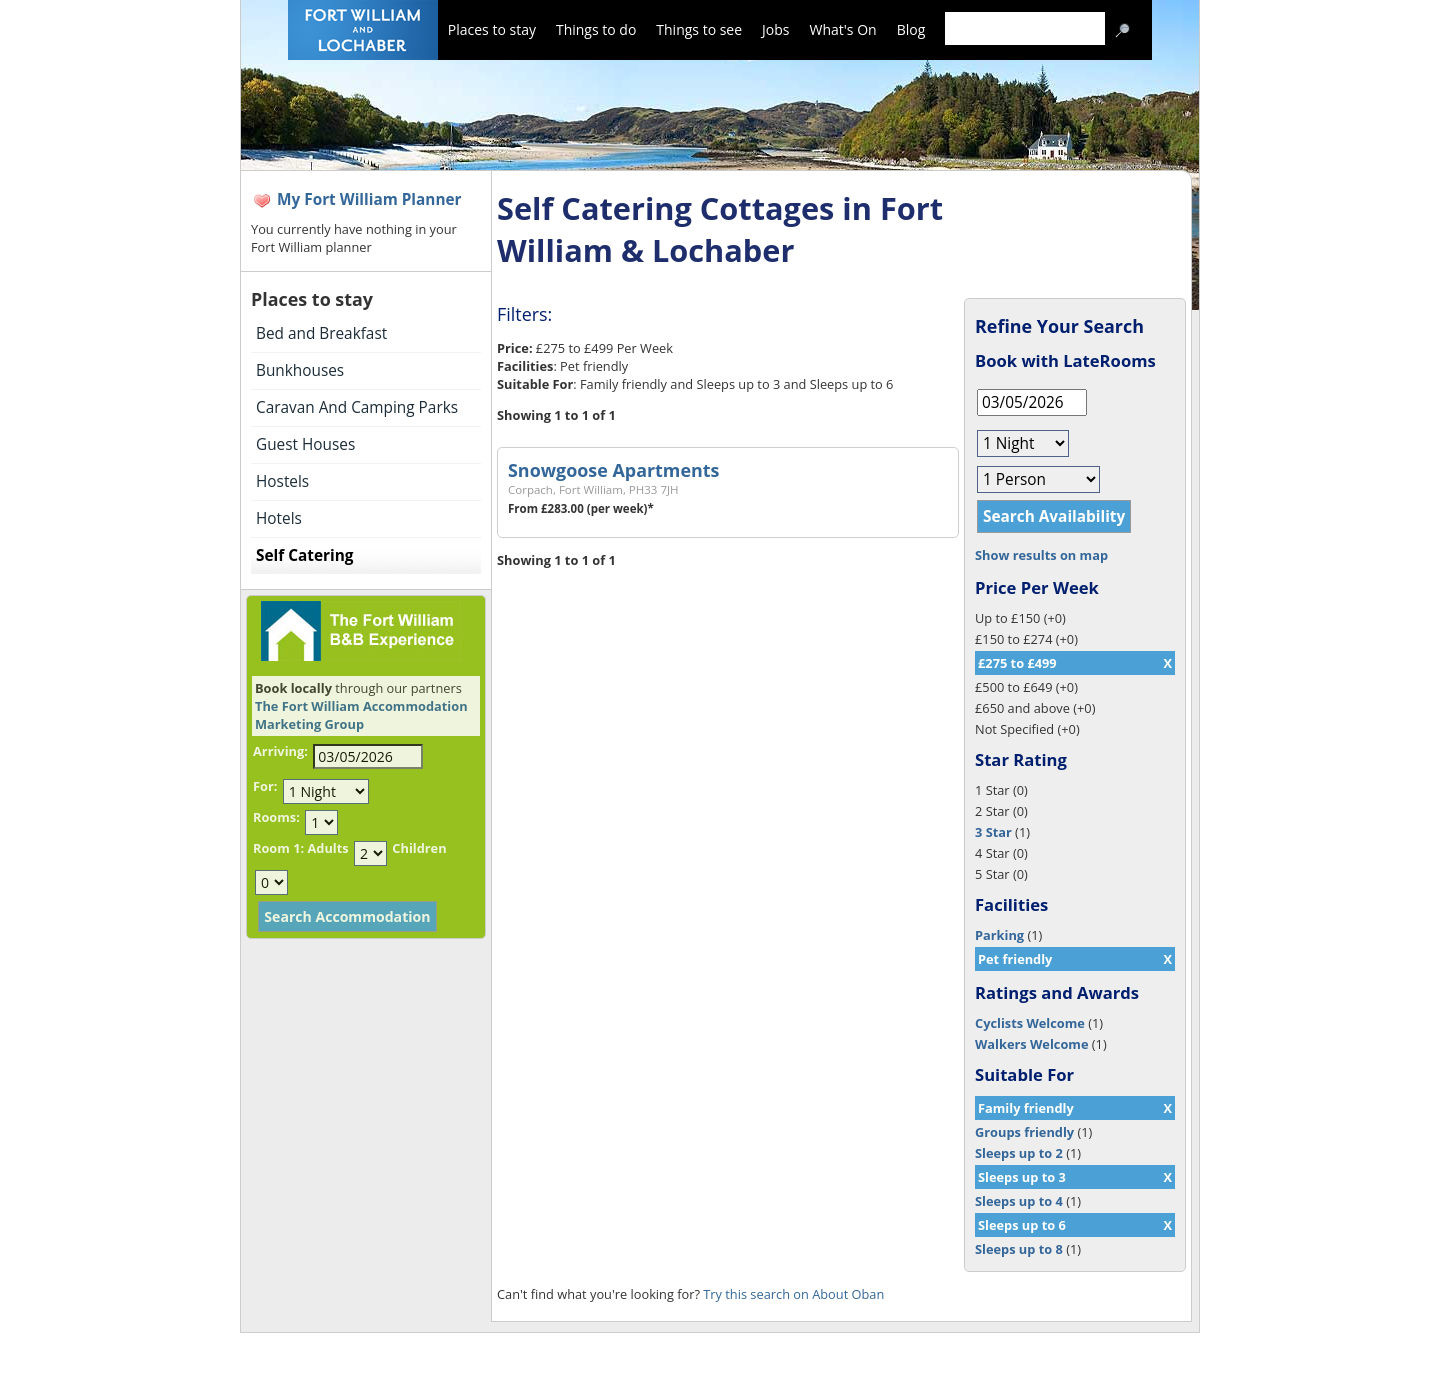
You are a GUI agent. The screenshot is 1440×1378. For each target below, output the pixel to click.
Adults (327, 848)
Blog (911, 29)
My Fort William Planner (369, 199)
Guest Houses (305, 444)
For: (265, 786)
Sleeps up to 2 (1019, 1153)
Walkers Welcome (1031, 1044)
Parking (999, 935)
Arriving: (280, 751)
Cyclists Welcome (1030, 1023)
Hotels (279, 518)
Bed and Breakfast (321, 333)
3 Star (993, 832)
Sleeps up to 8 (1019, 1249)
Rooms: (276, 817)
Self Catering (304, 555)
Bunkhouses (300, 370)
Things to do (596, 29)
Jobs (775, 29)
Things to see (699, 29)
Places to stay (492, 29)
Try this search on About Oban (793, 1294)
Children (419, 848)
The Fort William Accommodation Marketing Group (361, 715)
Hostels (282, 481)
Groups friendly (1024, 1132)
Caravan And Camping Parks (357, 407)
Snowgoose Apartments (613, 470)
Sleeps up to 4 (1019, 1201)
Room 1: (278, 848)
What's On (843, 29)
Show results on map (1041, 555)
